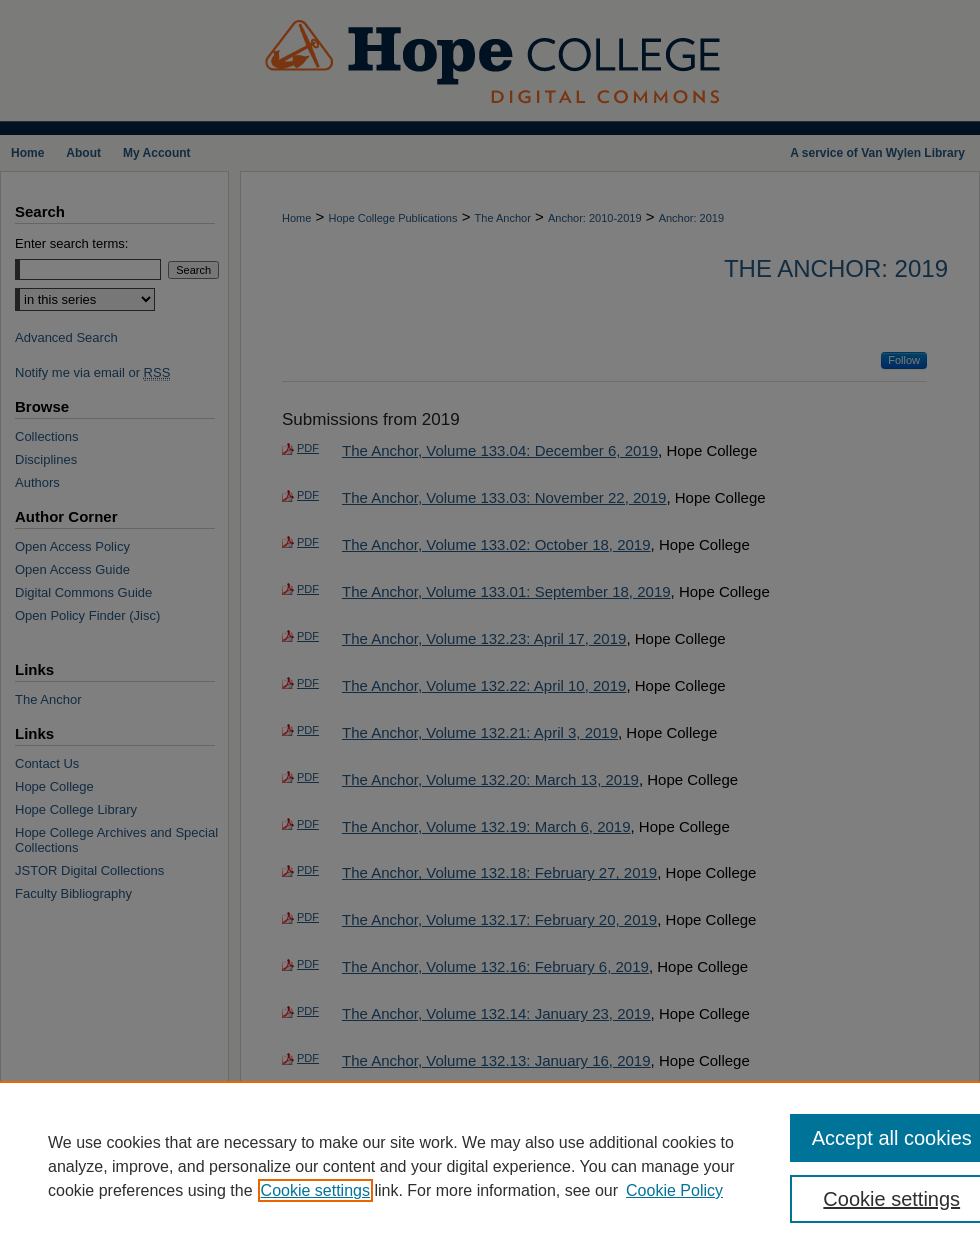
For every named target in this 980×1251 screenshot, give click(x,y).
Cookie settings (315, 1190)
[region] (490, 1166)
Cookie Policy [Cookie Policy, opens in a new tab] (674, 1190)
